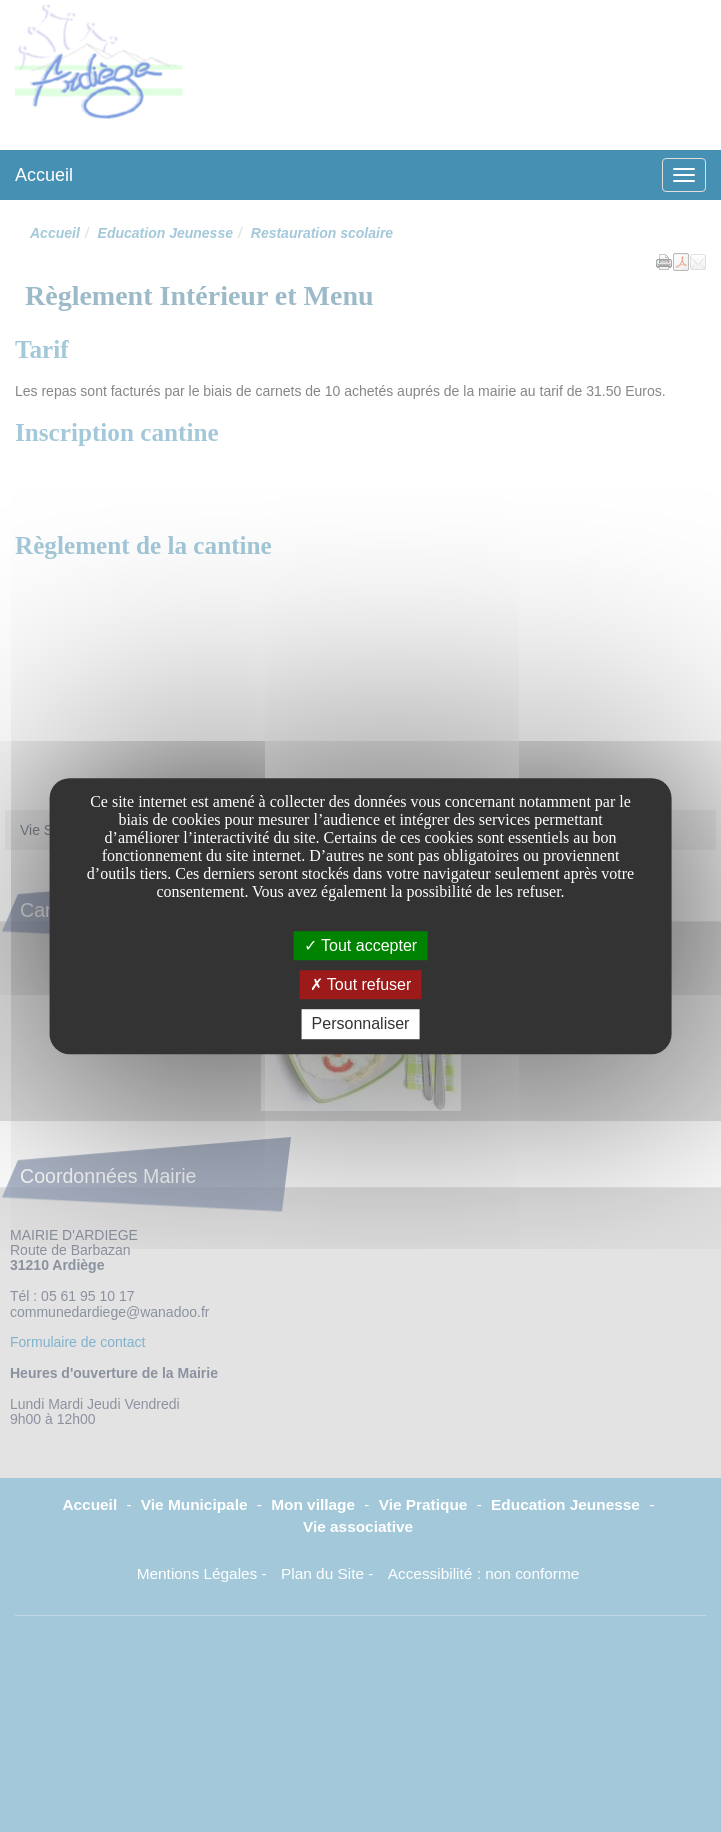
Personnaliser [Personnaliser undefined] (361, 1024)
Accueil (44, 175)
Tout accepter (360, 945)
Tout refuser (361, 984)
